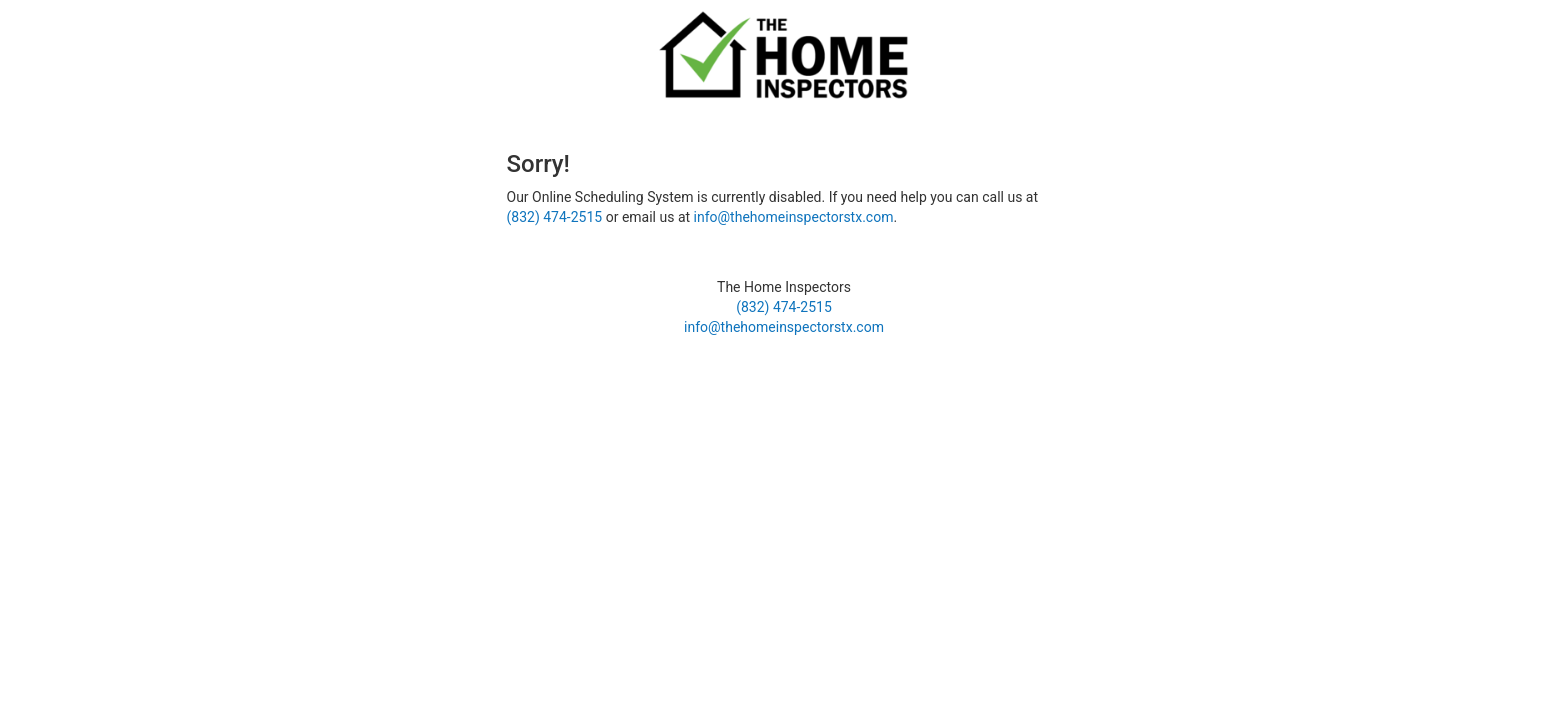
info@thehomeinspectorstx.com (794, 217)
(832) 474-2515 (555, 217)
